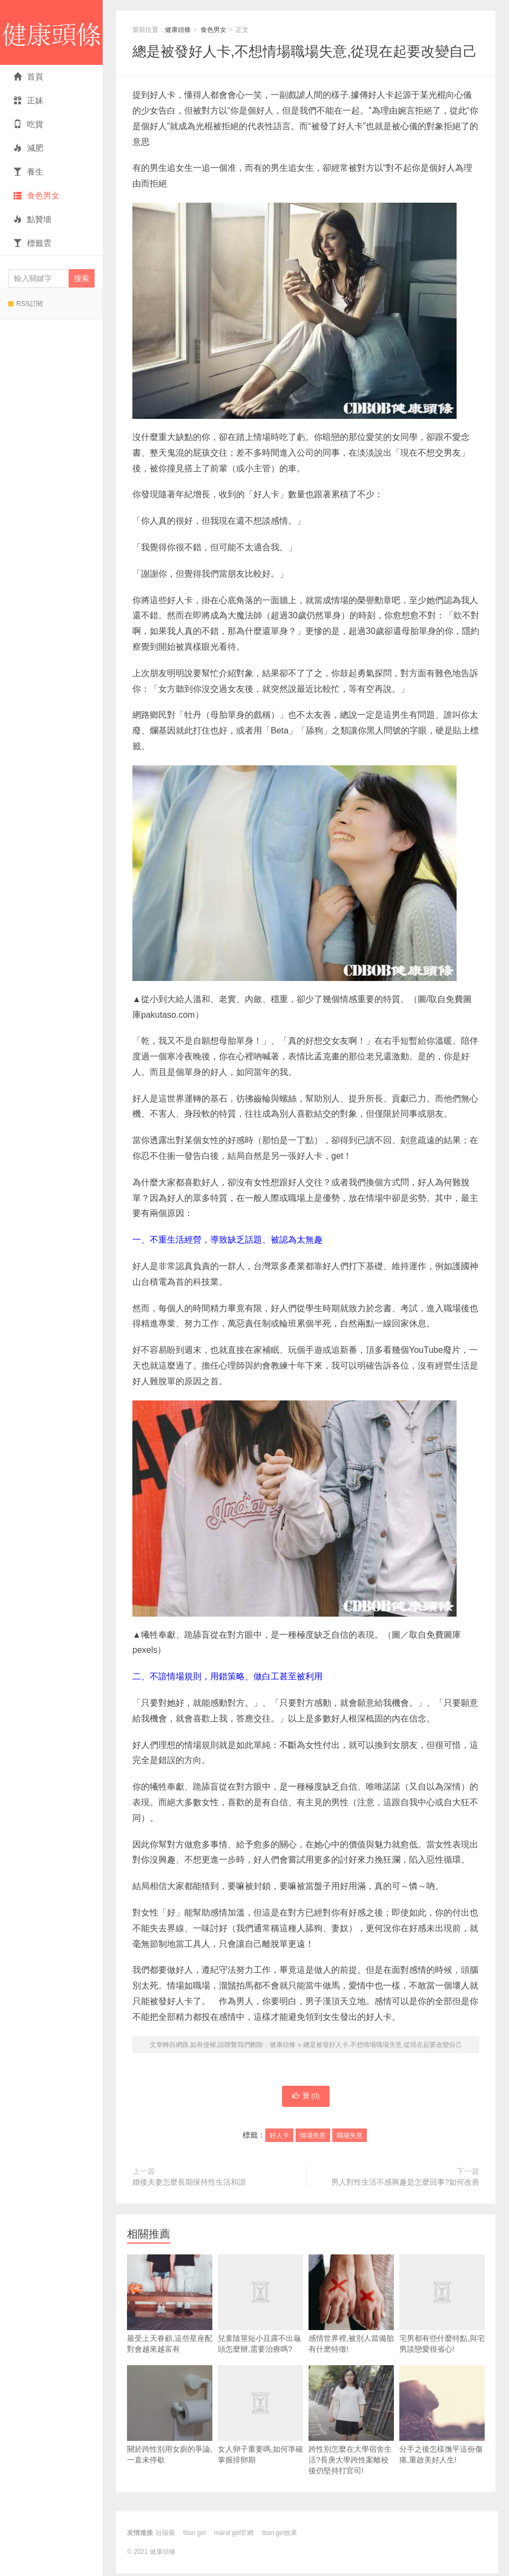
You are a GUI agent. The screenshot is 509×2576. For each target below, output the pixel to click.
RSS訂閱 (25, 304)
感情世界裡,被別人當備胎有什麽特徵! (351, 2306)
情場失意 (313, 2138)
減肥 (28, 147)
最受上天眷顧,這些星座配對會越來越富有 (169, 2306)
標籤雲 (32, 243)
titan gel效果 (279, 2535)
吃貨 (28, 124)
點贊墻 (32, 219)
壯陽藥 (165, 2535)
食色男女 (36, 195)
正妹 (28, 100)
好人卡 (279, 2138)
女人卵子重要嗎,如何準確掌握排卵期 (260, 2434)
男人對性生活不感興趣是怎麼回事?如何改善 (405, 2184)
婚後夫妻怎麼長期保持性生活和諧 (189, 2184)
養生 (28, 171)
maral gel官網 (233, 2535)
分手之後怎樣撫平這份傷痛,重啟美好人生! (442, 2417)
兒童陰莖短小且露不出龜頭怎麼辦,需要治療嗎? (260, 2323)
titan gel (194, 2535)
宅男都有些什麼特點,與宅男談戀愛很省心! (442, 2323)
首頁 (28, 76)
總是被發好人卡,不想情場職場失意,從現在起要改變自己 (304, 51)
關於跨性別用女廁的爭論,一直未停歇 (169, 2417)
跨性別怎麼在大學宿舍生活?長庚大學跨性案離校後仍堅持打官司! (351, 2423)
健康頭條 (51, 32)
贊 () (305, 2097)
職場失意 (350, 2138)
